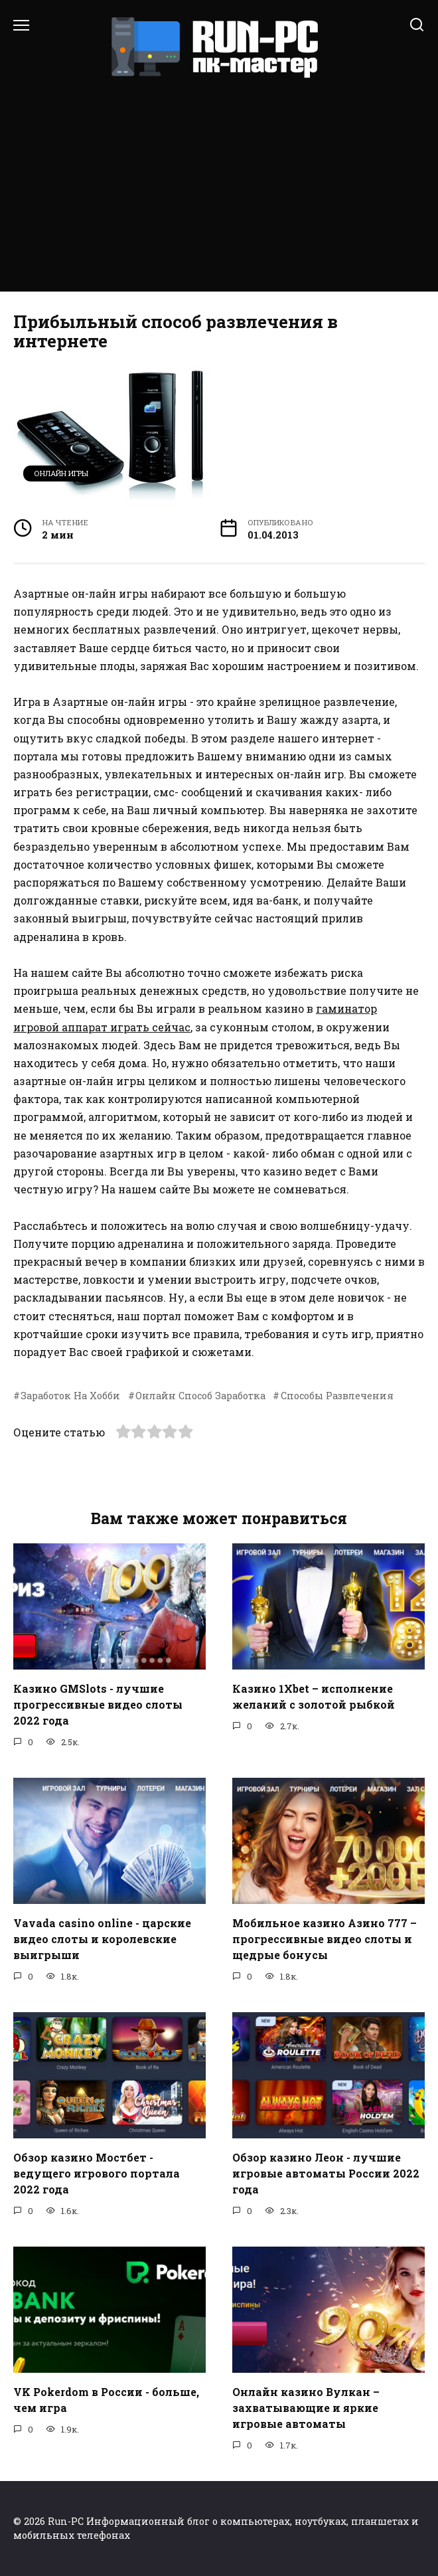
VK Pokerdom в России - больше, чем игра (106, 2399)
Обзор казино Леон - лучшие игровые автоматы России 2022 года (325, 2172)
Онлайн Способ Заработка (200, 1395)
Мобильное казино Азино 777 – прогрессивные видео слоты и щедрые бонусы (324, 1938)
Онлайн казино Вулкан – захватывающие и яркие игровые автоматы (306, 2407)
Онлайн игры (61, 473)
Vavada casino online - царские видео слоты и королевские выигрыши (102, 1938)
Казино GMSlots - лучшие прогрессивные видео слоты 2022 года (98, 1704)
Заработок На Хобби (70, 1395)
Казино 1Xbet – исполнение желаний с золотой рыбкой (313, 1696)
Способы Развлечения (337, 1395)
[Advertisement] (219, 179)
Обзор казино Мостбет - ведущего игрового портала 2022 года (96, 2172)
